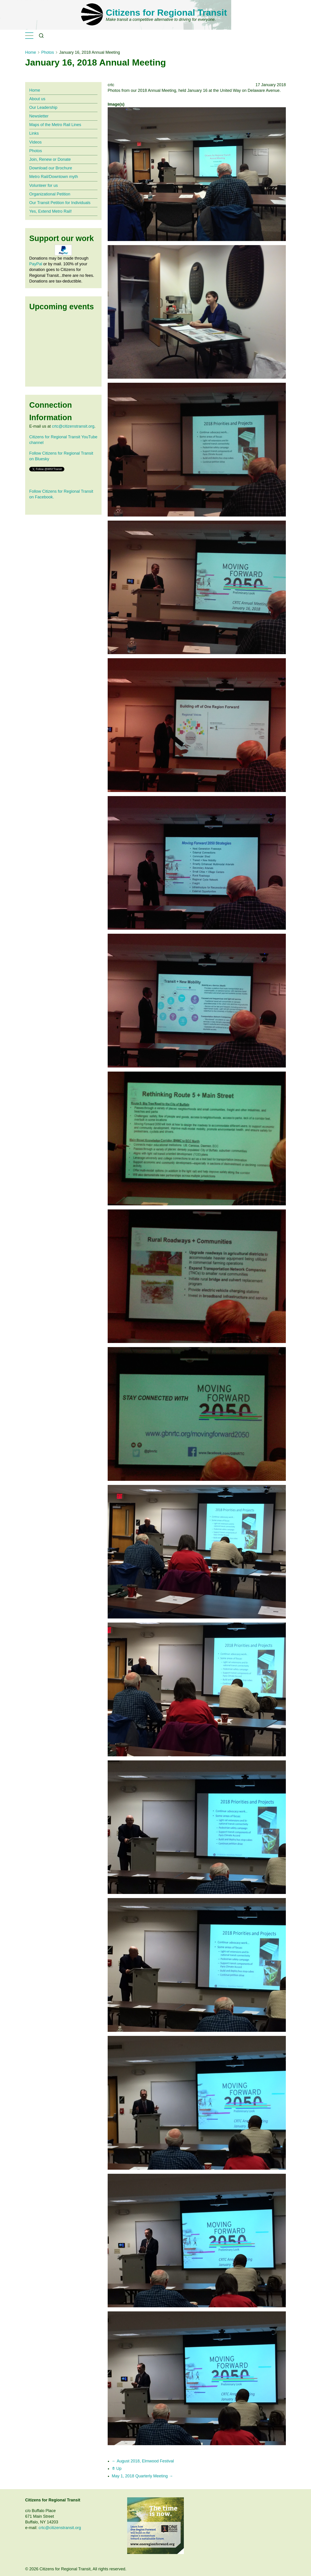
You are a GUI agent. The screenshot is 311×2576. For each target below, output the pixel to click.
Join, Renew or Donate (50, 159)
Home (30, 52)
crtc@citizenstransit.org (73, 426)
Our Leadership (43, 107)
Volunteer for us (43, 185)
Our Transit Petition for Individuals (59, 202)
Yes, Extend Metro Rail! (50, 211)
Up (116, 2468)
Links (34, 133)
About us (37, 99)
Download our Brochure (50, 168)
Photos (47, 52)
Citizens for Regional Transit (166, 12)
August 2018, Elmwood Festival (143, 2461)
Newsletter (39, 116)
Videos (35, 142)
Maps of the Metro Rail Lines (55, 124)
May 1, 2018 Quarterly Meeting (142, 2476)
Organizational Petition (49, 194)
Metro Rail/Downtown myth (53, 176)
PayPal (35, 264)
